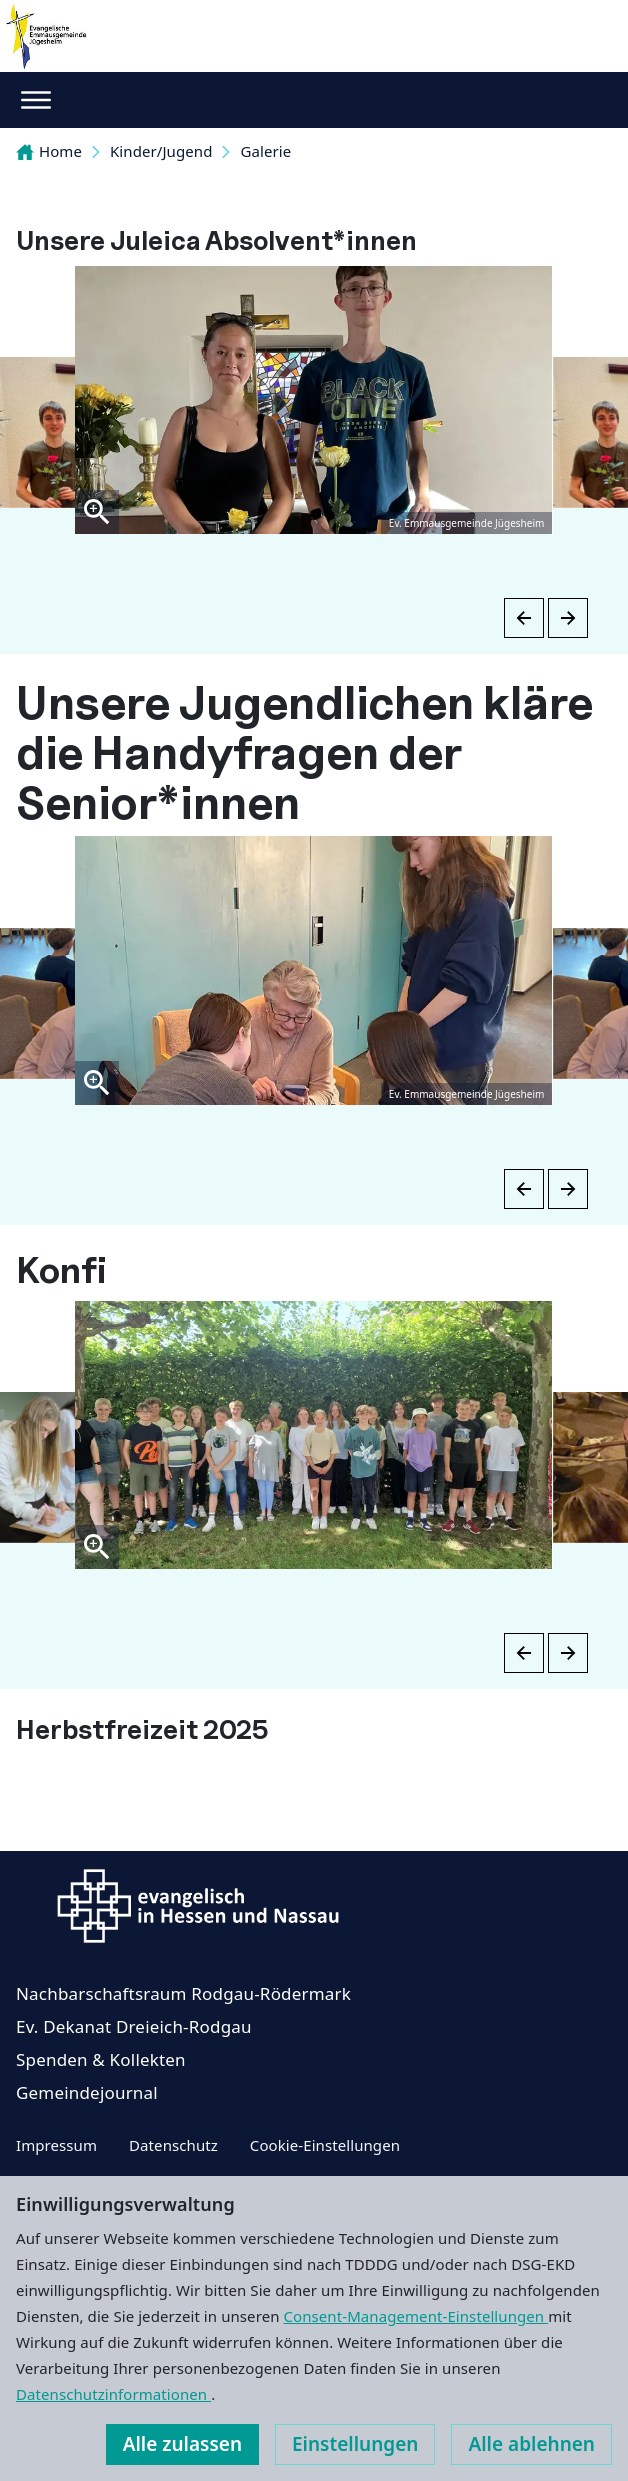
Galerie (265, 151)
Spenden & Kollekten (101, 2059)
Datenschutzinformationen (113, 2394)
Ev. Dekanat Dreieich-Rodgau (134, 2026)
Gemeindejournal (87, 2092)
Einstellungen (355, 2444)
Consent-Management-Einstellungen (416, 2316)
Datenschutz (173, 2145)
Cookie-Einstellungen (325, 2145)
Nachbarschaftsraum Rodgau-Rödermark (183, 1993)
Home (49, 151)
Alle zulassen (182, 2444)
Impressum (56, 2145)
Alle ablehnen (531, 2444)
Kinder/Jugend (161, 151)
